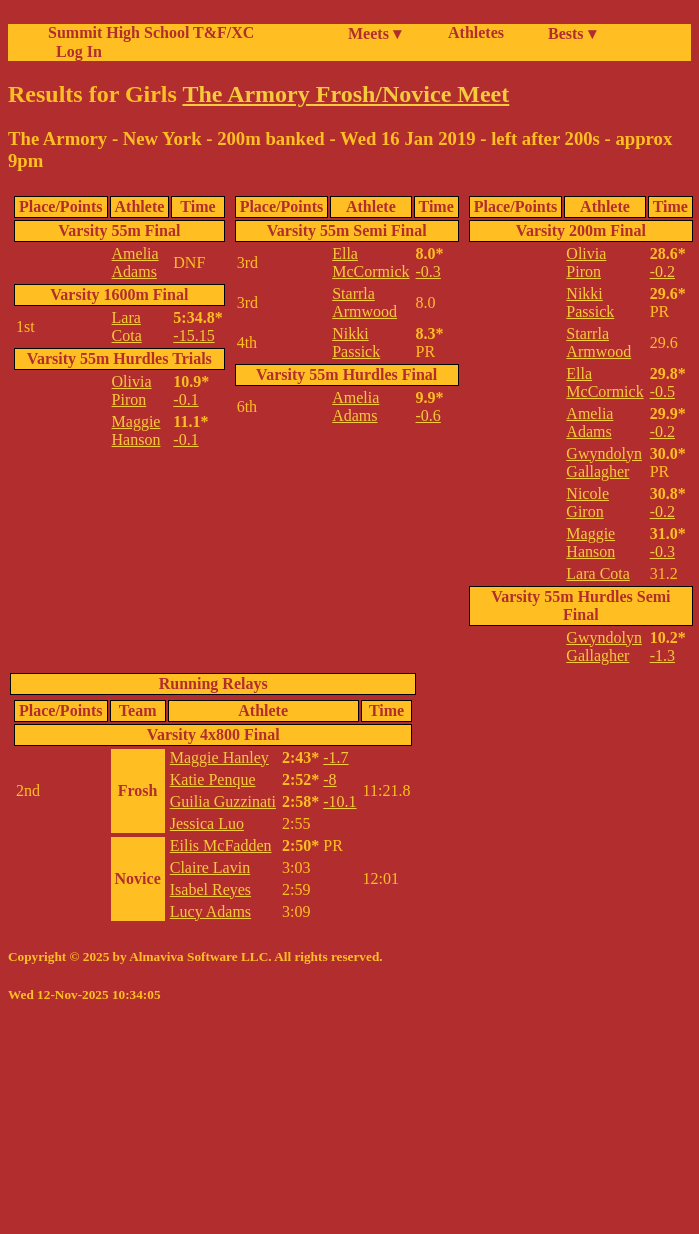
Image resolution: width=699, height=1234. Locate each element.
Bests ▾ (572, 33)
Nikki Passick (356, 342)
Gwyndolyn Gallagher (604, 462)
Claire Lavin (210, 867)
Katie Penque (213, 779)
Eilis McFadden (221, 845)
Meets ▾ (374, 33)
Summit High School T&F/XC (151, 32)
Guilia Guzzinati (223, 801)
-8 (329, 779)
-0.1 (185, 399)
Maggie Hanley (219, 757)
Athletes (476, 32)
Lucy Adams (210, 911)
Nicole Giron (587, 502)
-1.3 (662, 655)
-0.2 (662, 271)
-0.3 (428, 271)
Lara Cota (127, 326)
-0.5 (662, 391)
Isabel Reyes (210, 889)
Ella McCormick (370, 262)
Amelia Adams (135, 262)
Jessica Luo (207, 823)
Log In (75, 51)
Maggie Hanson (136, 430)
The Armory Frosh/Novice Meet (345, 94)
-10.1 (339, 801)
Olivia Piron (132, 390)
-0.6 (428, 415)
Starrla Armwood (364, 302)
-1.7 (335, 757)
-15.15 (193, 335)
